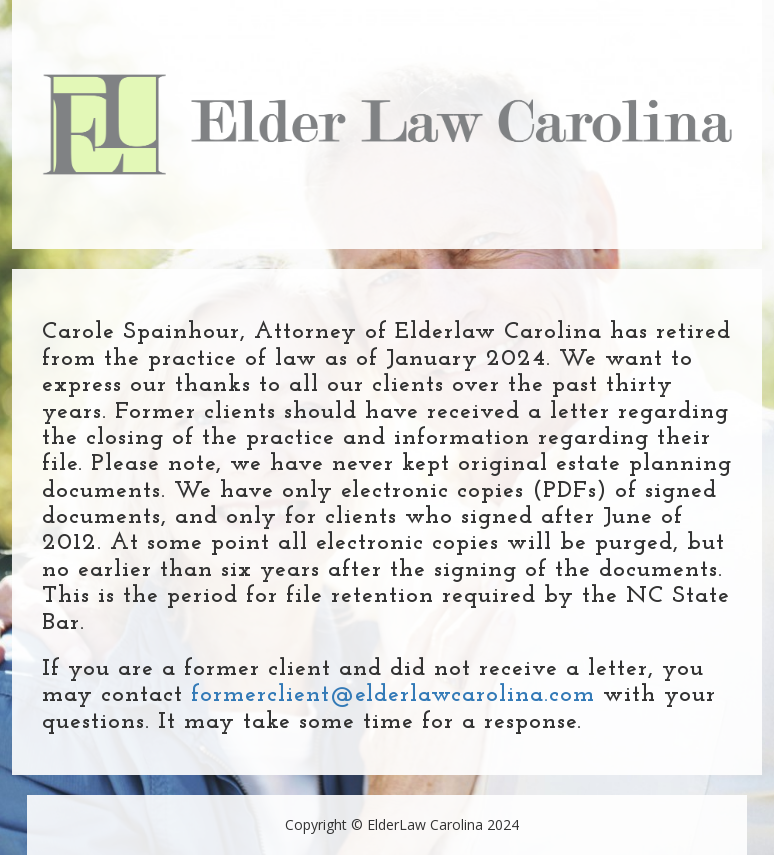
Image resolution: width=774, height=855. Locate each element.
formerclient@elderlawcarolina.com (393, 695)
